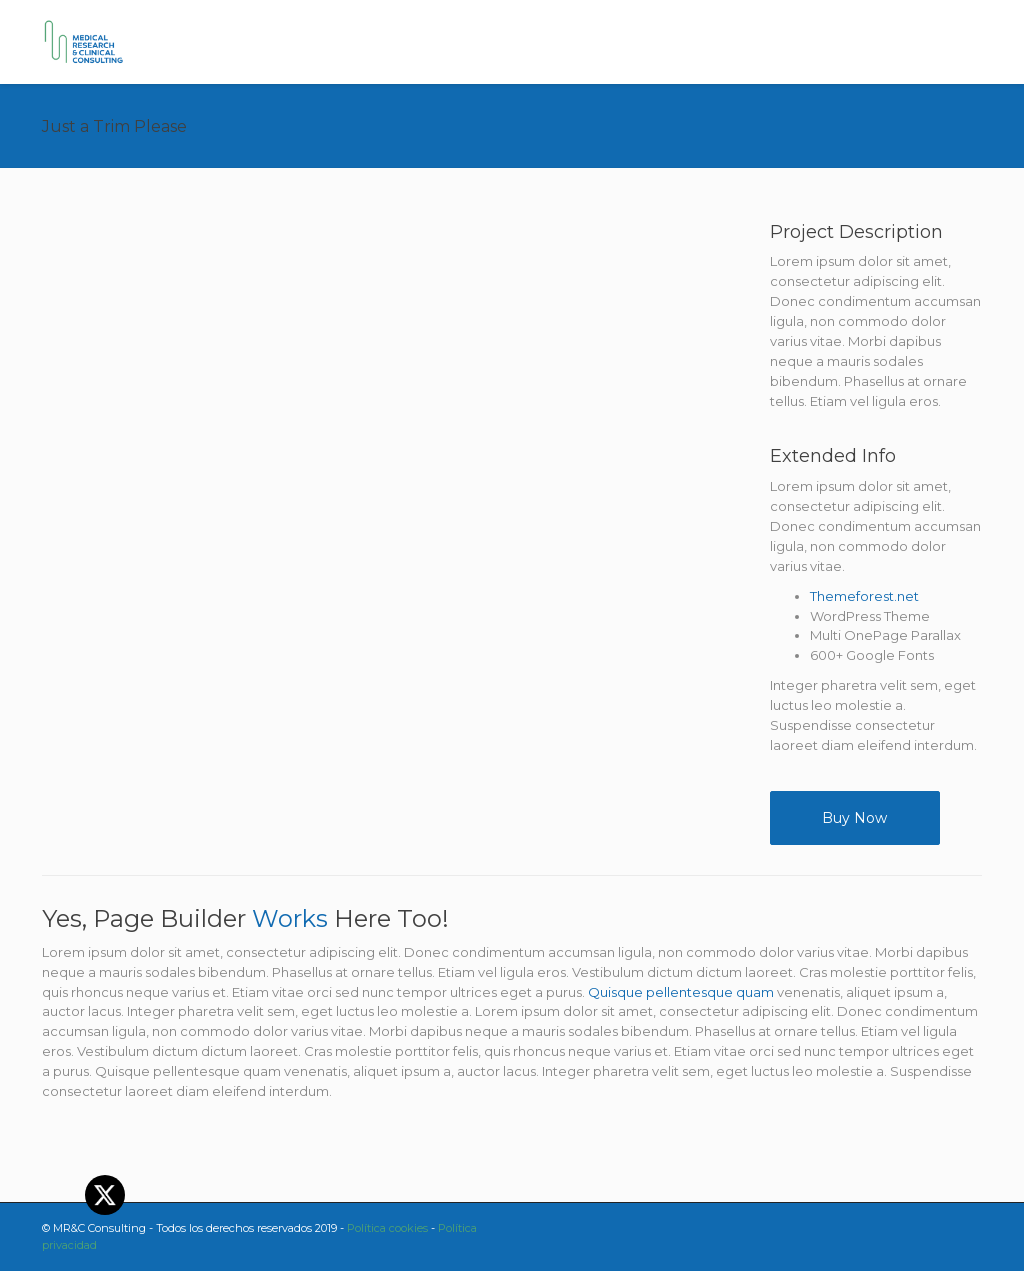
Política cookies (387, 1228)
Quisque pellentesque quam (681, 992)
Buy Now (854, 818)
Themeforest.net (864, 596)
